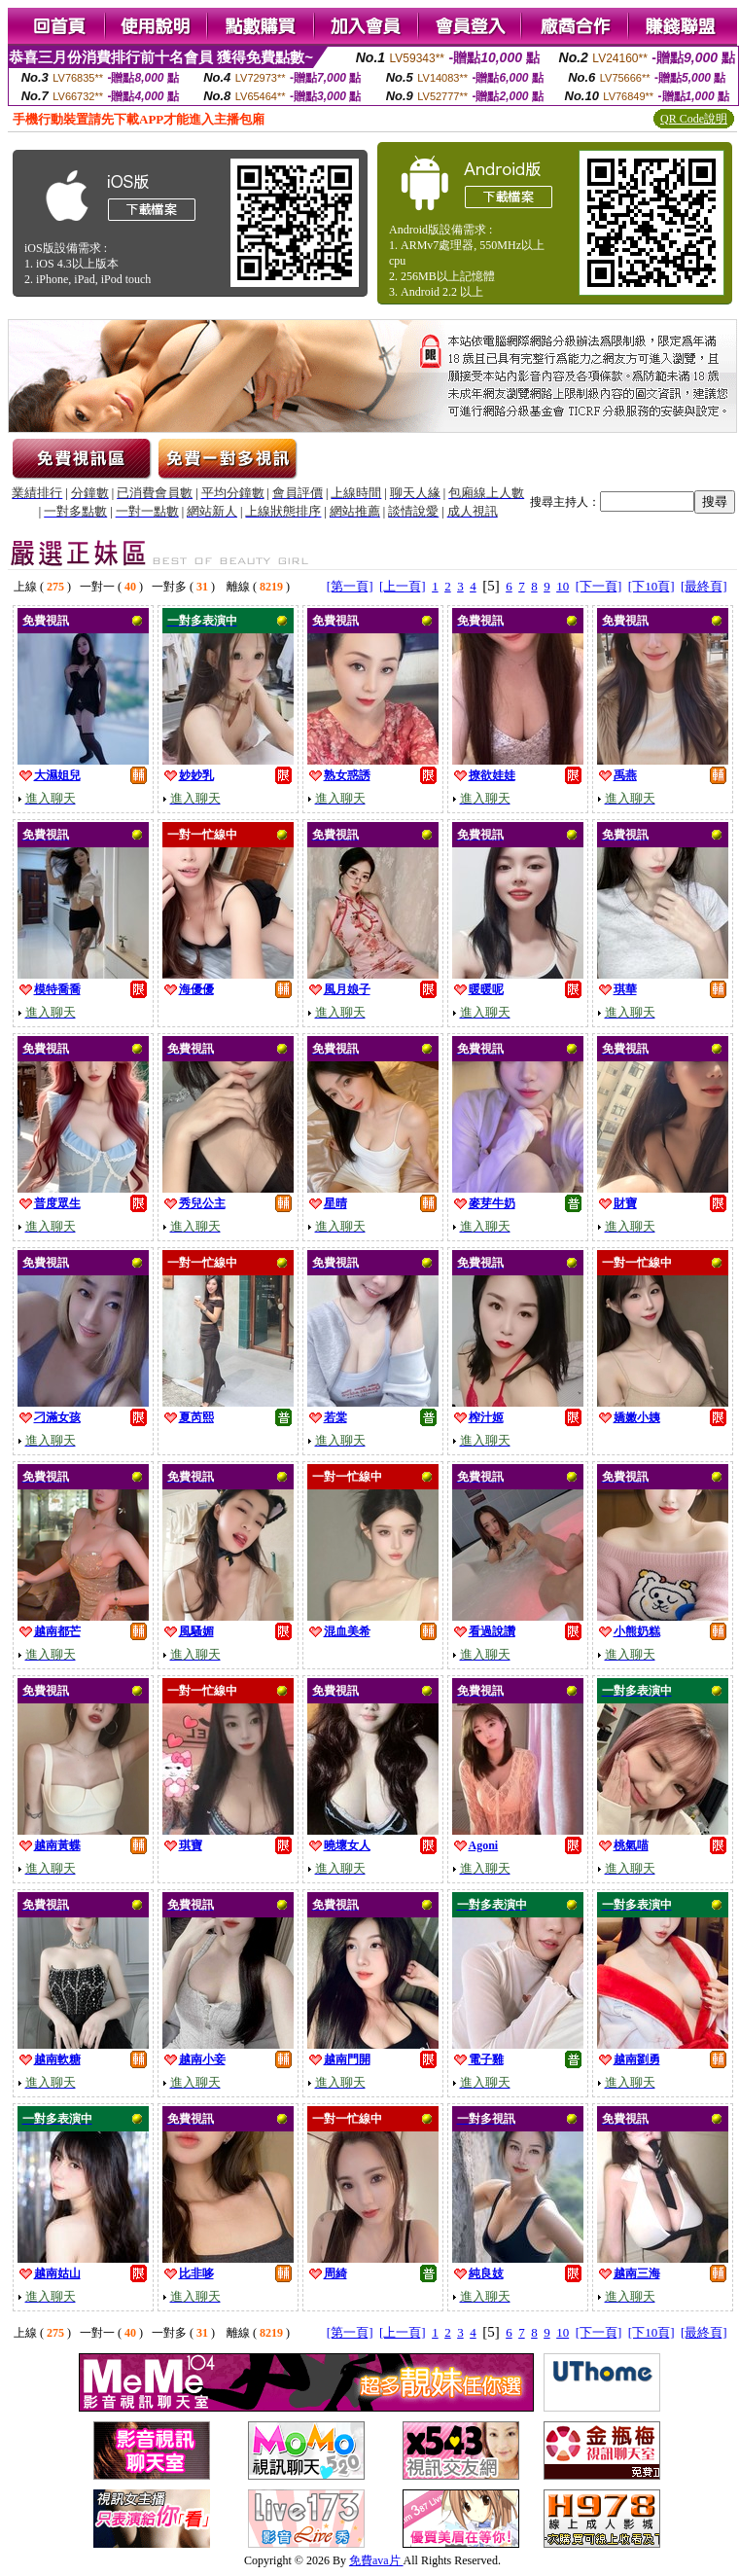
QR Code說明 (693, 118)
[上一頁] (402, 586)
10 (562, 586)
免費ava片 (376, 2560)
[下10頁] (651, 586)
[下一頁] (599, 586)
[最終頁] (704, 586)
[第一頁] (350, 586)
